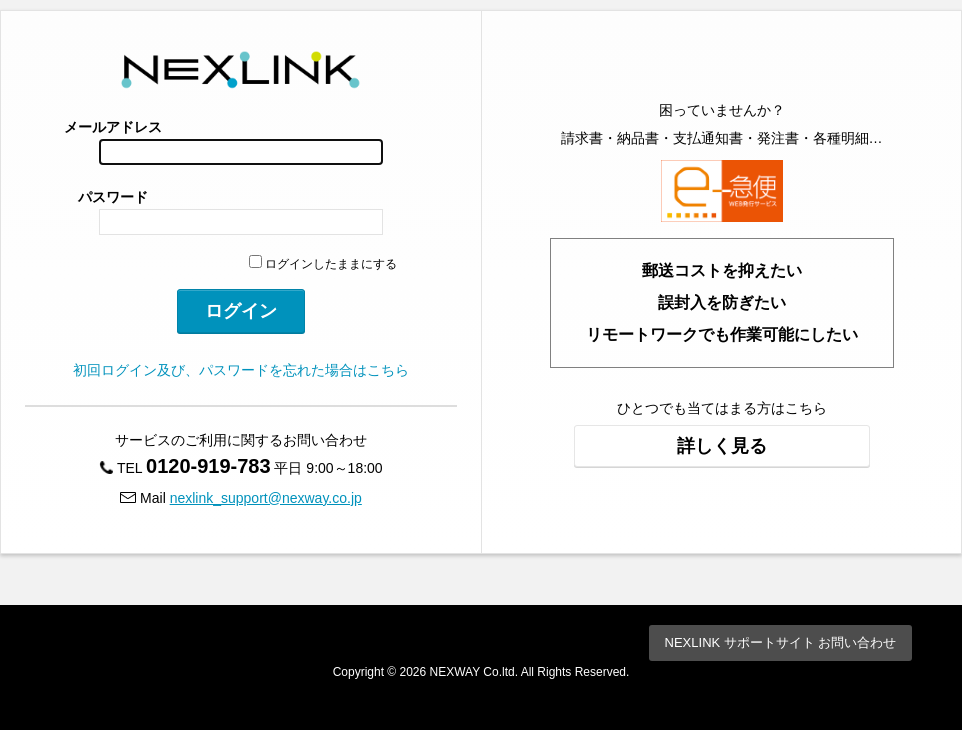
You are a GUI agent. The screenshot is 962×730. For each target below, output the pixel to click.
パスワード (113, 197)
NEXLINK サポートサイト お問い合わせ (781, 642)
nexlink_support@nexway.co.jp (266, 498)
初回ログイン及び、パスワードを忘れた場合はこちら (241, 370)
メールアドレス (113, 127)
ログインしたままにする (323, 264)
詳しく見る (722, 446)
